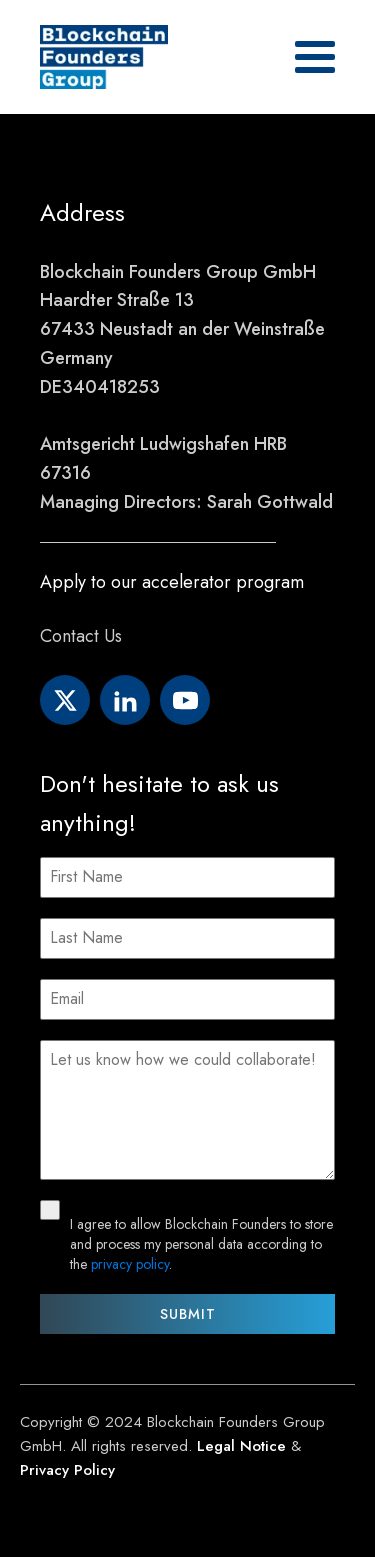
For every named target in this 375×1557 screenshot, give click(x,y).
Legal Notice (241, 1446)
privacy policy (130, 1264)
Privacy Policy (67, 1470)
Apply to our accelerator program (172, 582)
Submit (188, 1314)
